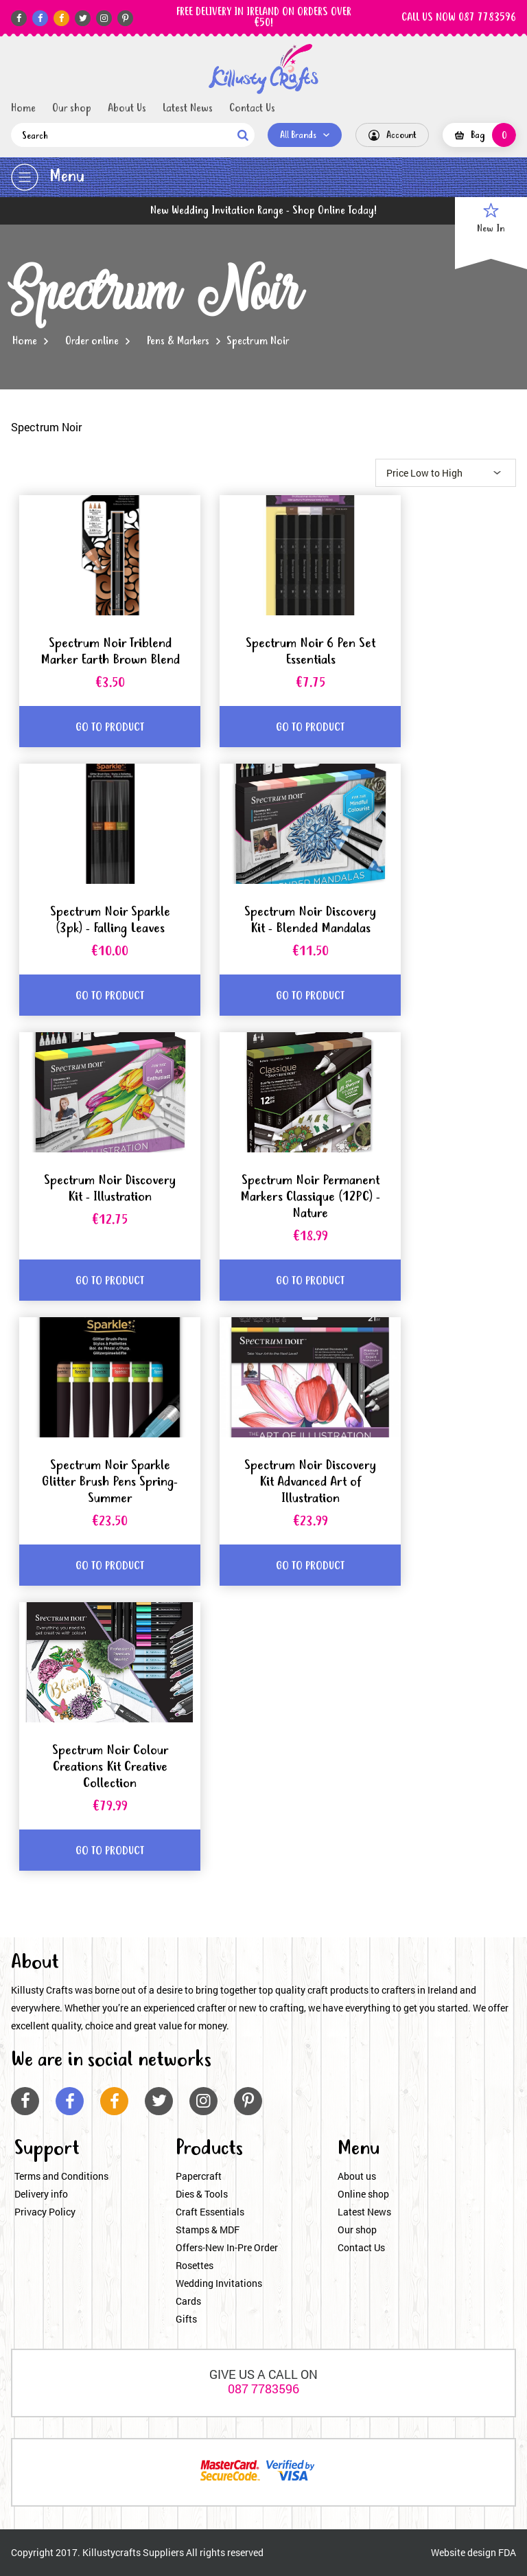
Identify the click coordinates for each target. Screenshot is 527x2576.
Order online (92, 341)
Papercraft (199, 2175)
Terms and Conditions (61, 2175)
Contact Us (252, 108)
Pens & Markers (178, 341)
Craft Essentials (210, 2211)
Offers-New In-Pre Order (227, 2247)
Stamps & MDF (207, 2229)
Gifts (186, 2318)
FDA (507, 2552)
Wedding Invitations (219, 2283)
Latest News (188, 108)
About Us (127, 108)
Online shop (363, 2193)
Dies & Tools (202, 2193)
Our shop (71, 108)
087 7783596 (263, 2388)
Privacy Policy (44, 2211)
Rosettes (194, 2265)
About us (357, 2175)
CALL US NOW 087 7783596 (458, 17)
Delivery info (41, 2193)
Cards (188, 2300)
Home (23, 108)
